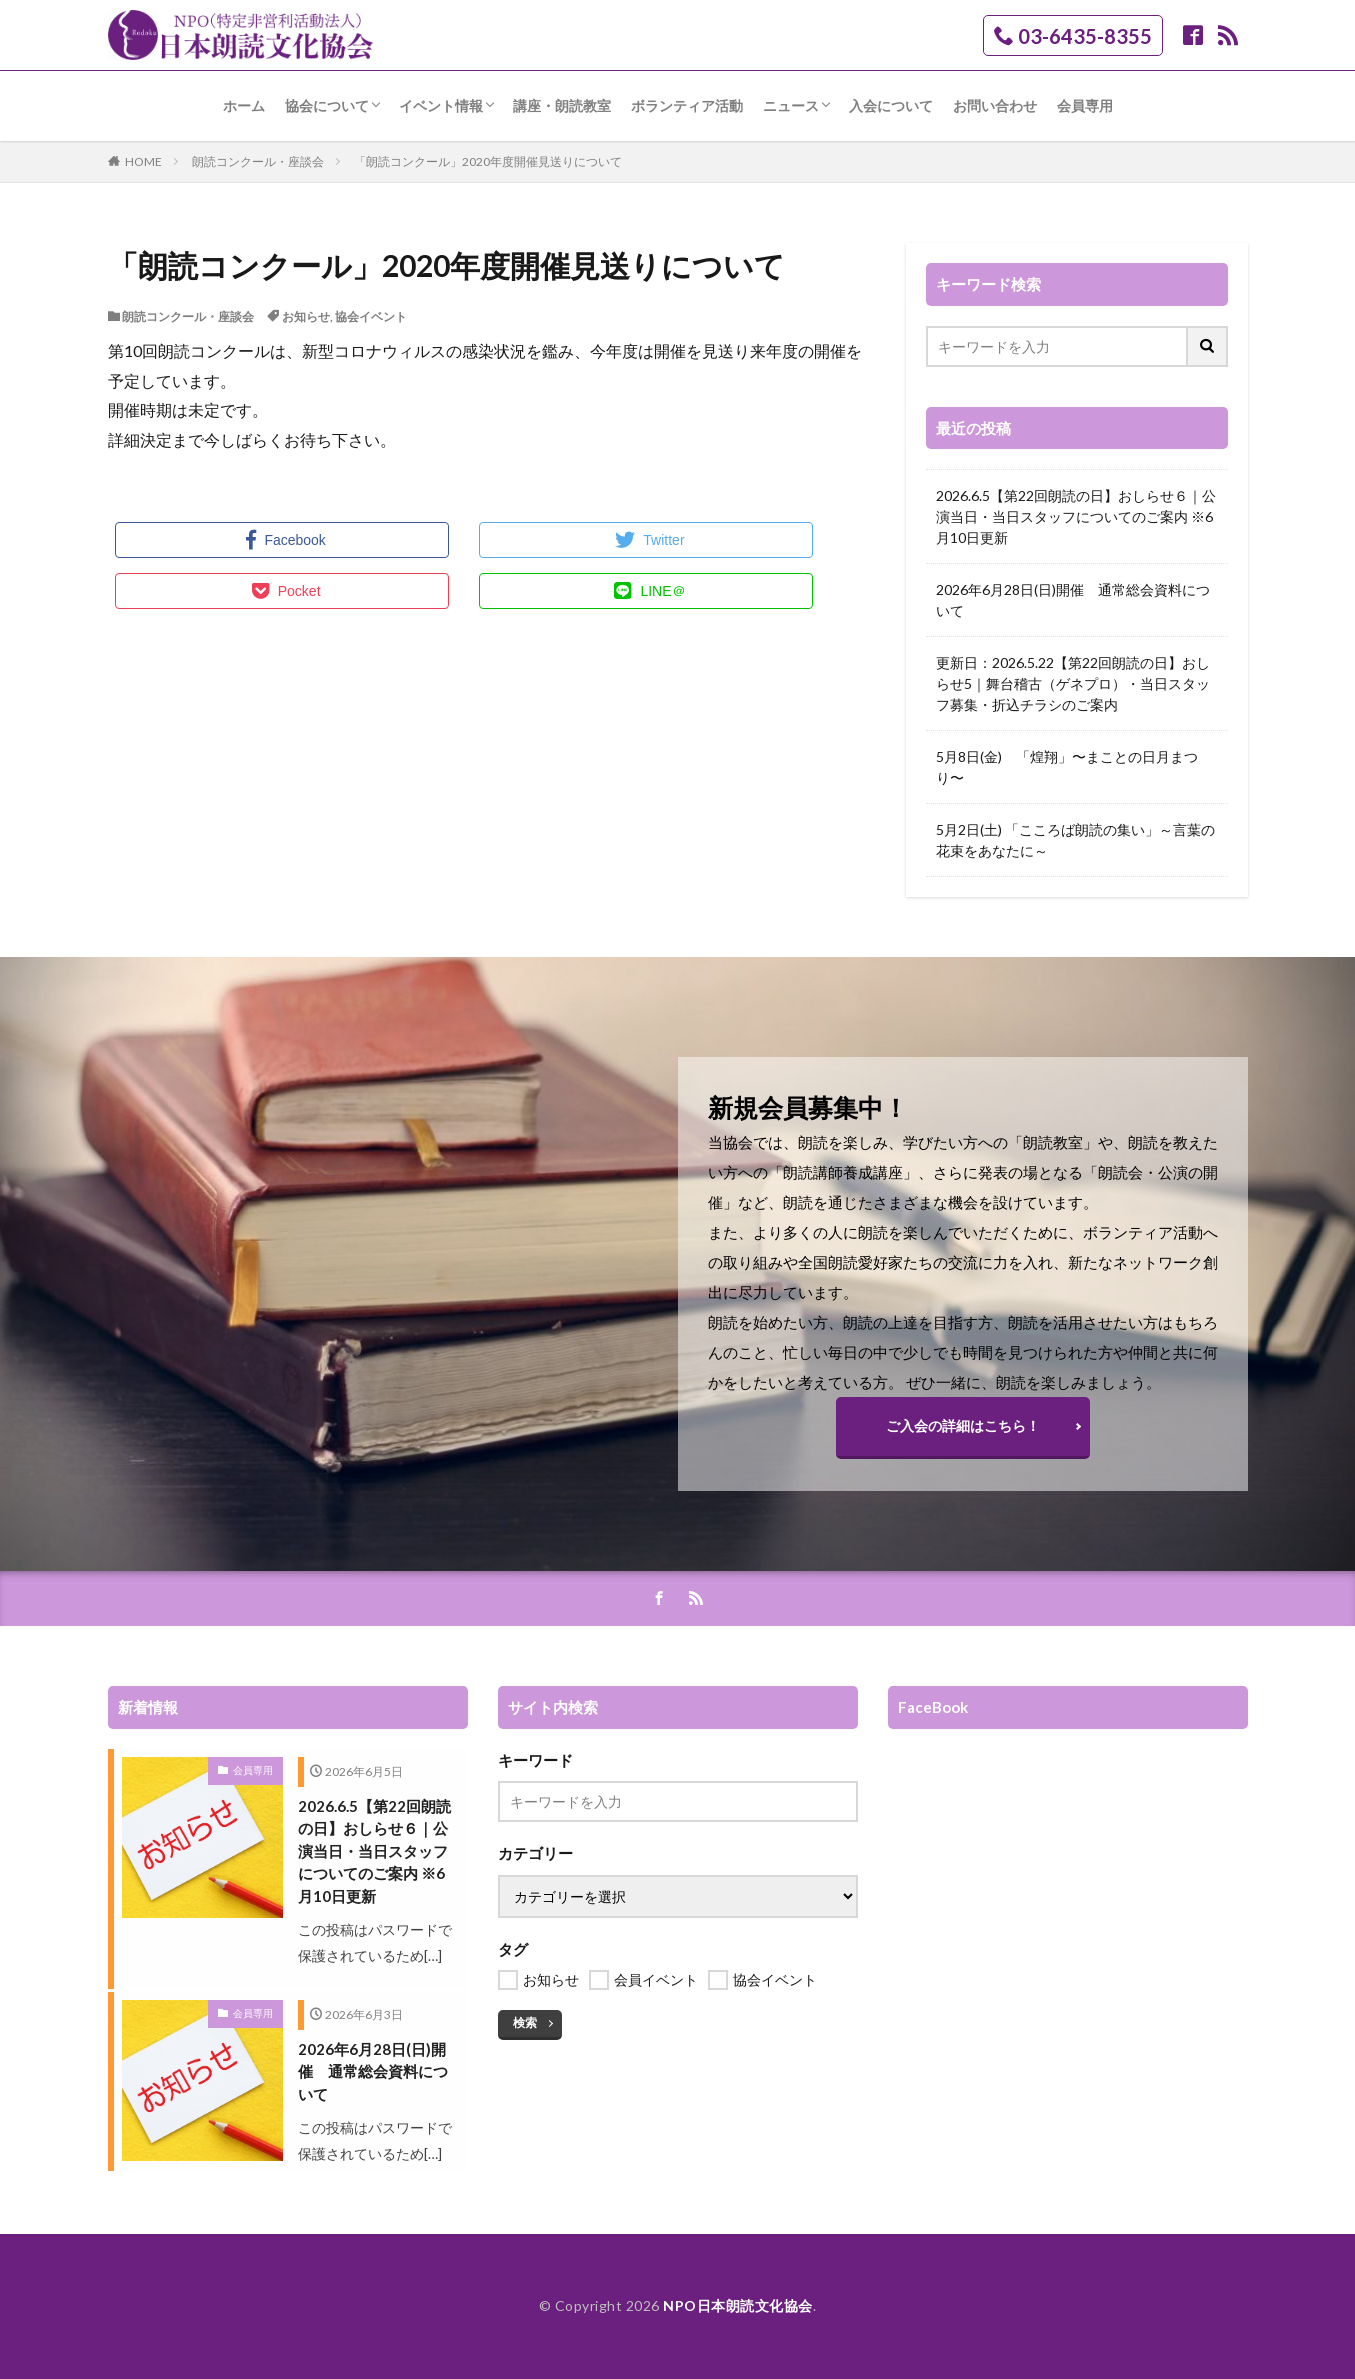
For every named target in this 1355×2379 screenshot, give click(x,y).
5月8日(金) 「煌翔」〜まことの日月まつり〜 (1067, 767)
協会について (327, 105)
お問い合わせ (995, 105)
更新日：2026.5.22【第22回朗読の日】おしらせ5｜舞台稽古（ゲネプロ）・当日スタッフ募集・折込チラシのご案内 (1073, 683)
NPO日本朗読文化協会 (738, 2305)
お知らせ (306, 316)
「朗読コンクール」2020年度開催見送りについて (488, 161)
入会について (891, 105)
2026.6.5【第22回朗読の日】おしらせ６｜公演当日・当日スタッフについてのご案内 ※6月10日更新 (1076, 516)
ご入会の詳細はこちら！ (963, 1425)
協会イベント (371, 316)
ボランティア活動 (687, 105)
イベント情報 (441, 105)
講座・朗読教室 (562, 105)
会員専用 (1085, 105)
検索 (525, 2022)
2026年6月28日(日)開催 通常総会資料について (1073, 600)
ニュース (791, 105)
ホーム (244, 105)
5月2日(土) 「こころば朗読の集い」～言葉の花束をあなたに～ (1075, 840)
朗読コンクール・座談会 (258, 161)
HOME (143, 161)
